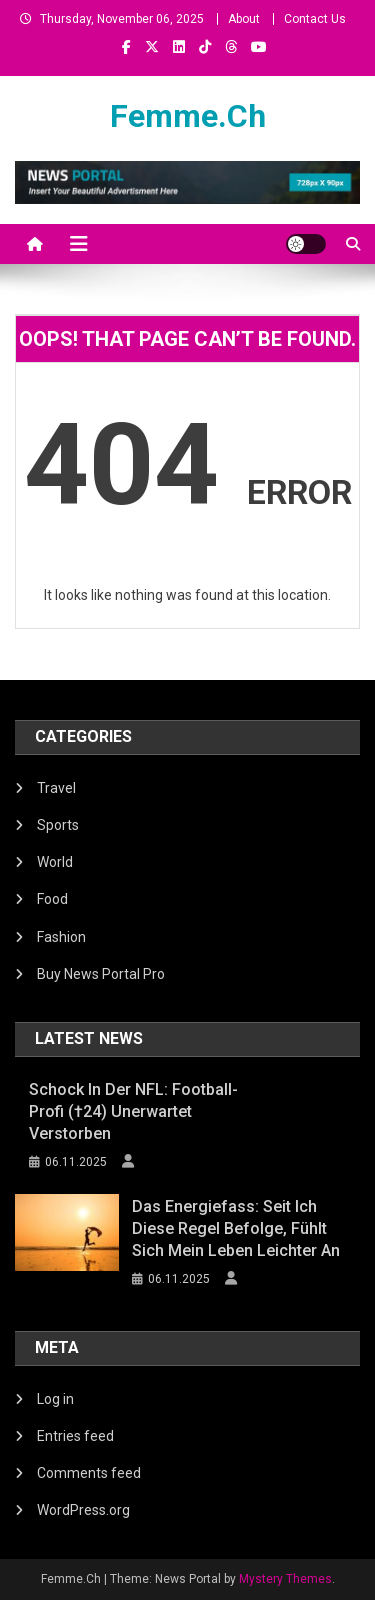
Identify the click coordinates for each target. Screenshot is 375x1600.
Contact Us (315, 19)
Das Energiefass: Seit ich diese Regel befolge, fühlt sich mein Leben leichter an (236, 1228)
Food (52, 899)
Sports (58, 825)
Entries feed (75, 1436)
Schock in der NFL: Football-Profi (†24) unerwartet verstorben (133, 1111)
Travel (56, 788)
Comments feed (89, 1473)
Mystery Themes (285, 1579)
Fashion (61, 937)
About (244, 19)
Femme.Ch (188, 116)
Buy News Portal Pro (101, 974)
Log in (55, 1399)
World (55, 862)
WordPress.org (83, 1510)
